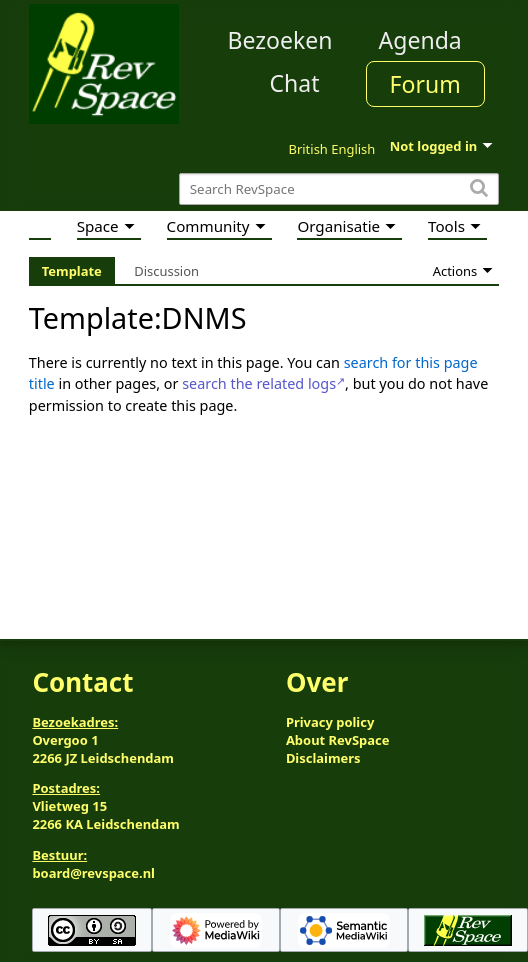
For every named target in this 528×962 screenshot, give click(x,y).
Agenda (420, 40)
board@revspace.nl (93, 873)
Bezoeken (280, 40)
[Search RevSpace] (339, 189)
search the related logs (259, 383)
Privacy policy (330, 722)
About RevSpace (338, 740)
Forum (425, 84)
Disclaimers (323, 758)
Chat (294, 83)
